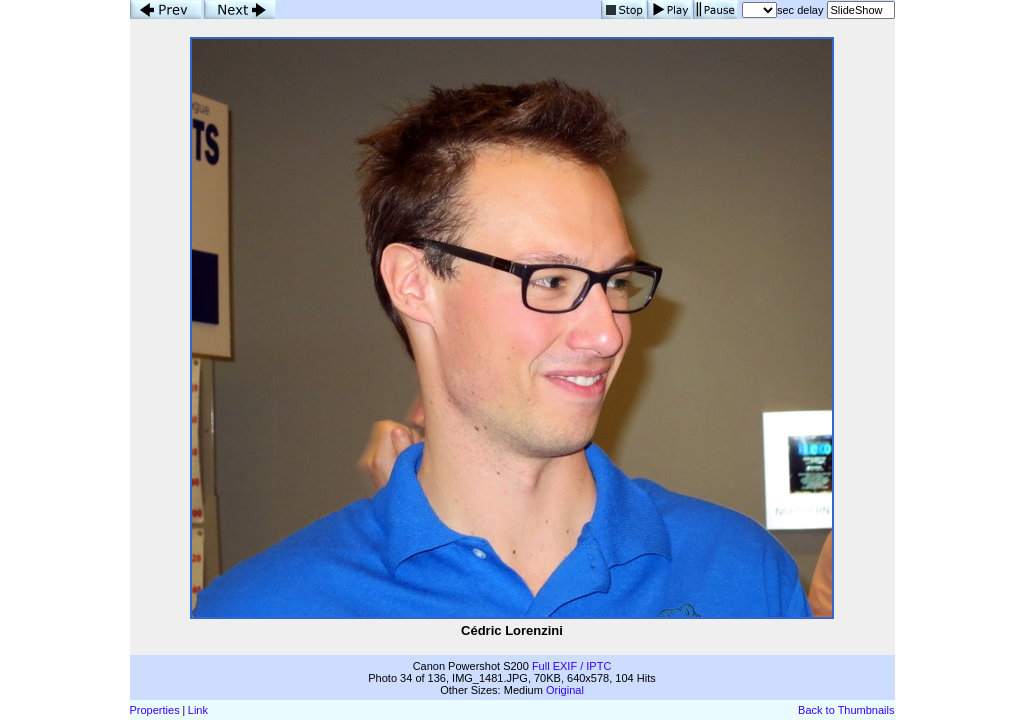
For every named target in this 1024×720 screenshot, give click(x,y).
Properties (155, 710)
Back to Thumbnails (846, 710)
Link (198, 710)
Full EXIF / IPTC (571, 666)
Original (565, 690)
